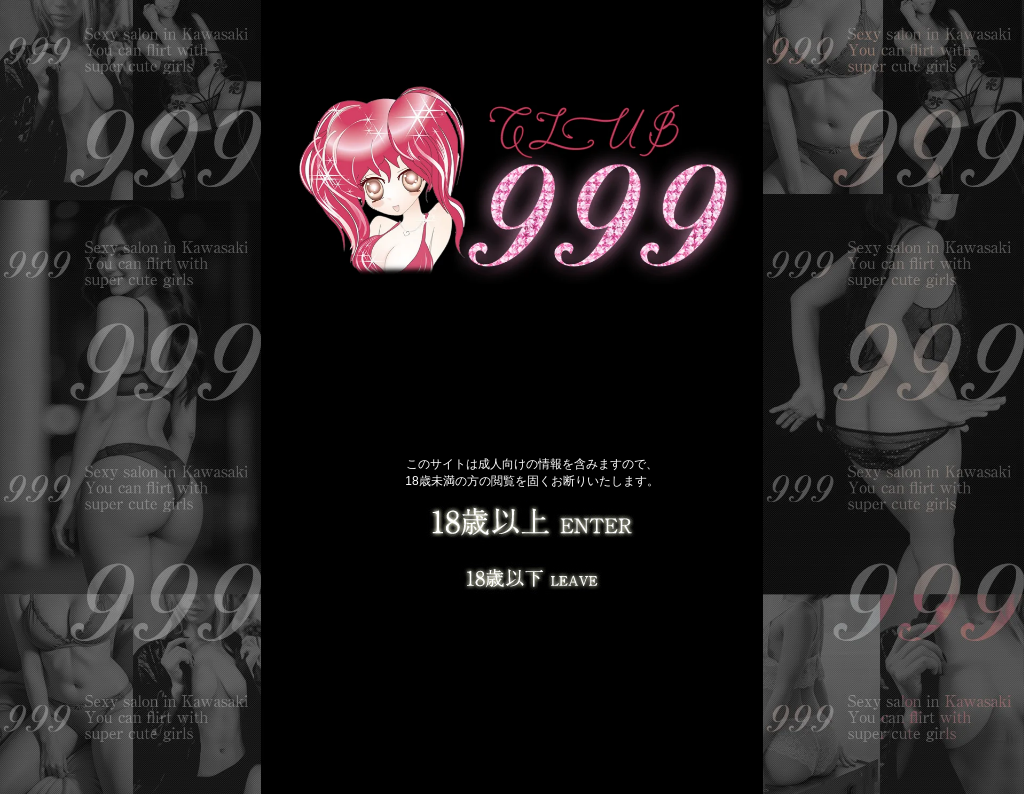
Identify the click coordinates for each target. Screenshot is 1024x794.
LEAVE (532, 575)
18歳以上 (532, 525)
